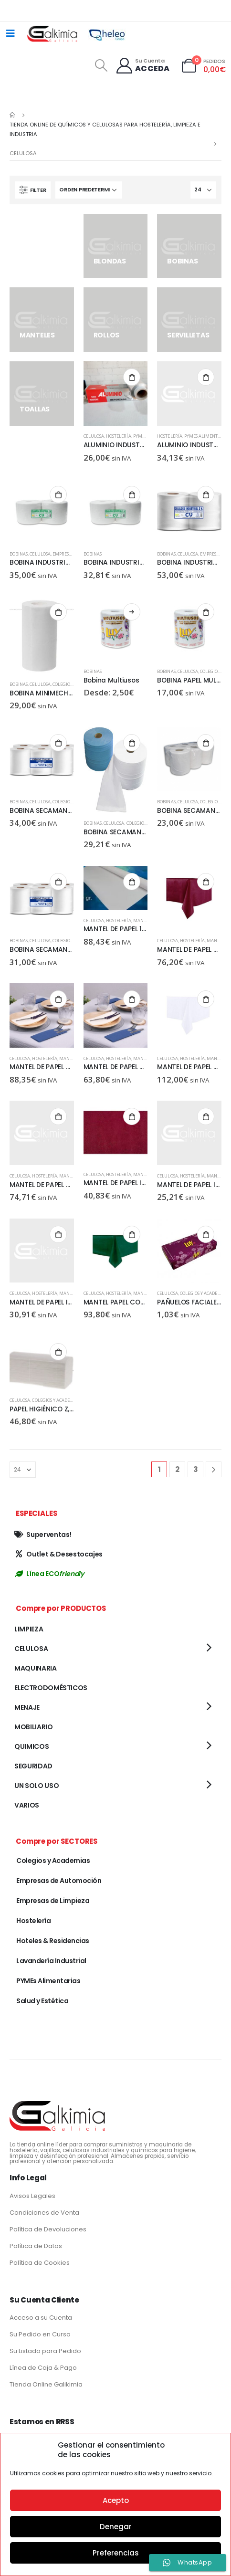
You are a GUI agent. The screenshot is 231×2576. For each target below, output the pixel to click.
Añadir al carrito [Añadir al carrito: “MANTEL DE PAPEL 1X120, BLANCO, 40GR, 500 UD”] (131, 881)
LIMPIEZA (28, 1629)
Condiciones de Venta (44, 2212)
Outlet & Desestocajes (58, 1554)
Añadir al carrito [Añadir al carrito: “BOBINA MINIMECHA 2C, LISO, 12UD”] (58, 611)
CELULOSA (94, 436)
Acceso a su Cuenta (41, 2317)
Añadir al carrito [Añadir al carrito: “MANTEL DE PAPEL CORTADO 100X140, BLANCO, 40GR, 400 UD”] (58, 999)
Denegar (116, 2527)
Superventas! (42, 1534)
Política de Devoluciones (48, 2229)
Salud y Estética (42, 2001)
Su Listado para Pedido (45, 2350)
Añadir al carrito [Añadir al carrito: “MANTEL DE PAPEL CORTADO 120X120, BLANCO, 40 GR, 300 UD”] (131, 999)
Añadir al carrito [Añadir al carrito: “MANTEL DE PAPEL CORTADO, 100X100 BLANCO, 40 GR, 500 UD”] (58, 1116)
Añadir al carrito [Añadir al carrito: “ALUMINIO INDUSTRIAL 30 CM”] (131, 377)
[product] (116, 393)
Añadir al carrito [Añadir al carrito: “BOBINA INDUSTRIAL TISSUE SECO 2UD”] (205, 494)
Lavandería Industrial (51, 1961)
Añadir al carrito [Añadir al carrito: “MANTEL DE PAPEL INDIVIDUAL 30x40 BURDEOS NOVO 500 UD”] (131, 1116)
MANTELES (144, 920)
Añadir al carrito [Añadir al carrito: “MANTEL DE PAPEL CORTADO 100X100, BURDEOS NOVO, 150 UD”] (205, 881)
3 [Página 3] (195, 1469)
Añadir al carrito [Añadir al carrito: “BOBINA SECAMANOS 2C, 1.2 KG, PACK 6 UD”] (58, 742)
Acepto (116, 2500)
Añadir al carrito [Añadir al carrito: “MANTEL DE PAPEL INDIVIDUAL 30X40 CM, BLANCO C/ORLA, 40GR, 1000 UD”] (205, 1116)
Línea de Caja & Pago (43, 2367)
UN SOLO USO (36, 1785)
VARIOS (26, 1805)
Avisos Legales (32, 2195)
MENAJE (27, 1707)
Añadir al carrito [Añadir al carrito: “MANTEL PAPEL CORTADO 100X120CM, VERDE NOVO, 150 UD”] (131, 1234)
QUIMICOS (31, 1746)
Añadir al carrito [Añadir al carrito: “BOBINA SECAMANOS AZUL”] (131, 742)
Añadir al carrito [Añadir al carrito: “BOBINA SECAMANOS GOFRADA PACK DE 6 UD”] (205, 742)
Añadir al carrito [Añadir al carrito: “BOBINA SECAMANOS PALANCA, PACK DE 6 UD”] (58, 881)
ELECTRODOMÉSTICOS (50, 1688)
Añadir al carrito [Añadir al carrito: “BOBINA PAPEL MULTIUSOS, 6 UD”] (205, 611)
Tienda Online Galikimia (46, 2384)
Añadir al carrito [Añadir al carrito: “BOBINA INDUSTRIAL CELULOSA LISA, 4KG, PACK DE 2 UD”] (131, 494)
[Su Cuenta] (142, 66)
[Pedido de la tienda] (88, 190)
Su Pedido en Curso (40, 2334)
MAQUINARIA (35, 1668)
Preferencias (116, 2553)
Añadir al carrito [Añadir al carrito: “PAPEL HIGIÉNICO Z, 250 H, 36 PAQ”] (58, 1351)
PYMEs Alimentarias (207, 436)
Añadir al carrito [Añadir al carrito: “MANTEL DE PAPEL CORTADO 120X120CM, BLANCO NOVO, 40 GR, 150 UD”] (205, 999)
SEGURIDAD (33, 1766)
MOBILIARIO (33, 1727)
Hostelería (118, 436)
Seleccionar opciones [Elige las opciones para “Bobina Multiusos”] (131, 611)
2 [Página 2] (177, 1469)
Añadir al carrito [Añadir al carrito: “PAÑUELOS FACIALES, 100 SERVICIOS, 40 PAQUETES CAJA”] (205, 1234)
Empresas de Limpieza (52, 1900)
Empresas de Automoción (58, 1880)
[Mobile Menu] (10, 33)
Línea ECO (49, 1573)
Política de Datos (36, 2245)
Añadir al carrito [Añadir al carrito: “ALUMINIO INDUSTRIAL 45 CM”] (205, 377)
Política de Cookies (40, 2262)
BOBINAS (19, 554)
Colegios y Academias (204, 1293)
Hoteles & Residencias (52, 1940)
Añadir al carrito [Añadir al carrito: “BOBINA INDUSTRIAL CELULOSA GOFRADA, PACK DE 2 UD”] (58, 494)
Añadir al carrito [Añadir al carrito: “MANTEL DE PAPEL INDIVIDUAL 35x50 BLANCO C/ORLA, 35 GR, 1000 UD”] (58, 1234)
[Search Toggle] (101, 65)
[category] (42, 235)
